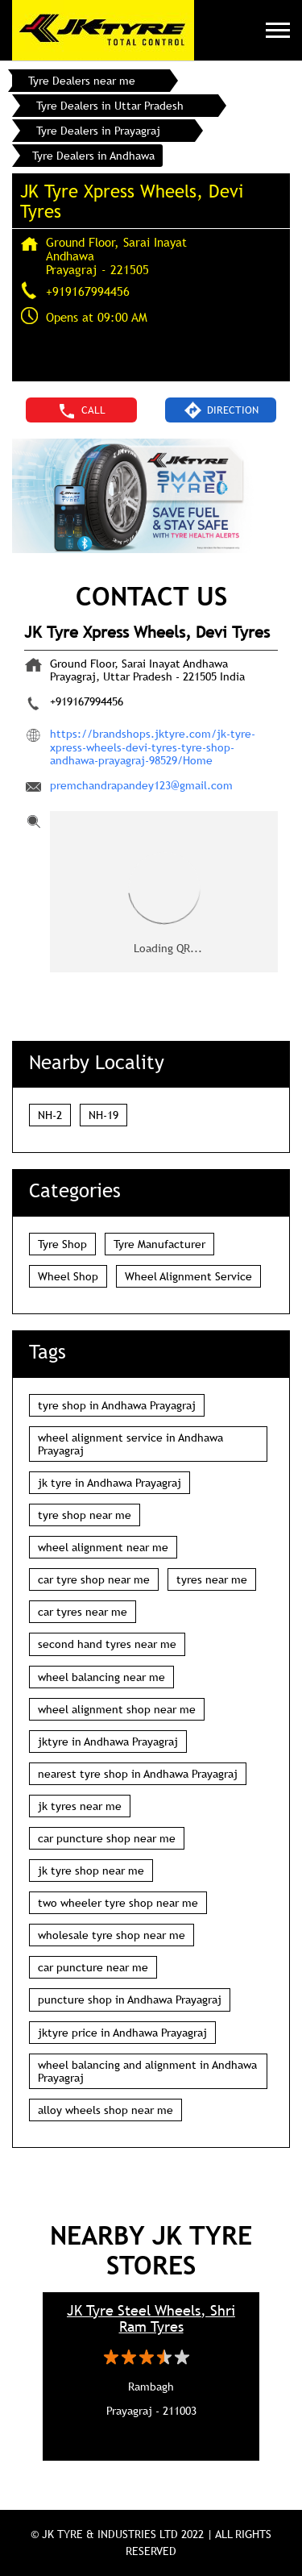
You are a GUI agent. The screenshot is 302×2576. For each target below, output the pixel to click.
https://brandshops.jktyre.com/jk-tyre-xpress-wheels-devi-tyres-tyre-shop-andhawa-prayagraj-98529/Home (152, 746)
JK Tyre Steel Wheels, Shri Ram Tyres (151, 2319)
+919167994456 (88, 291)
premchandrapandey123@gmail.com (141, 785)
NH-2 (50, 1115)
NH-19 (103, 1115)
